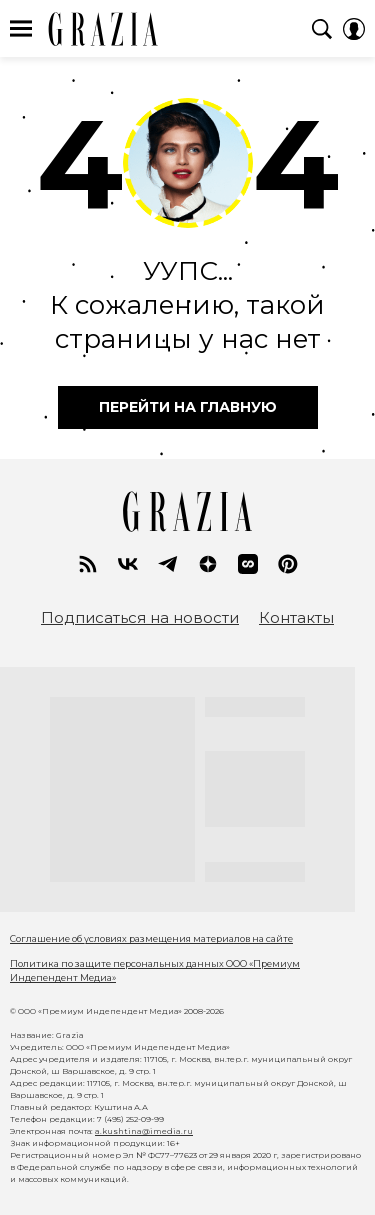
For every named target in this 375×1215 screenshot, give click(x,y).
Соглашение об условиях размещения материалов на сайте (151, 938)
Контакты (296, 618)
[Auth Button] (354, 29)
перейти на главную (188, 407)
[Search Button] (322, 29)
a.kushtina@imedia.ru (144, 1131)
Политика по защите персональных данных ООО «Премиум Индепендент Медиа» (155, 970)
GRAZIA (103, 29)
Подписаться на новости (140, 618)
